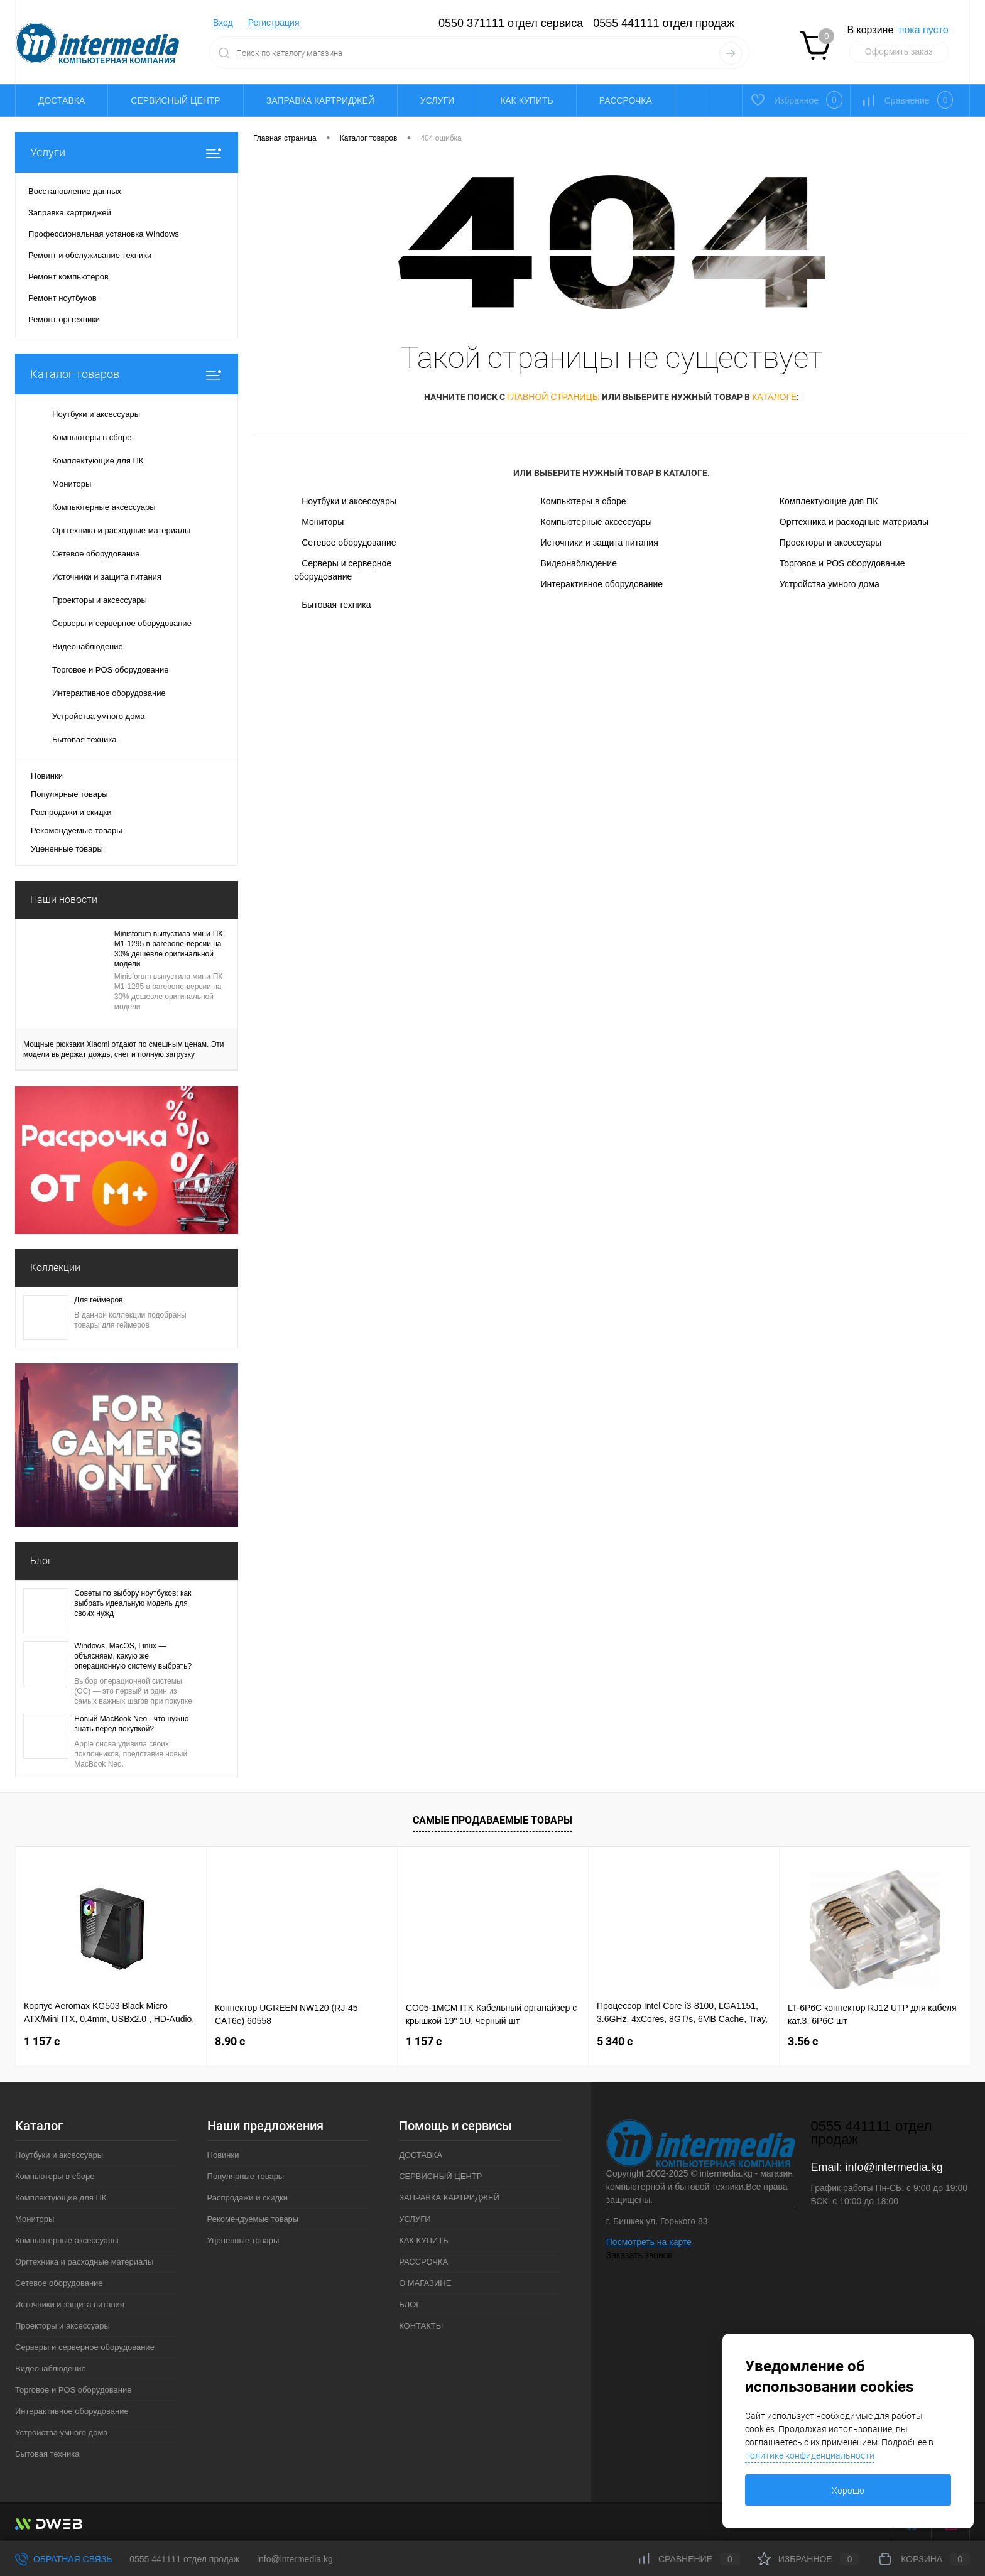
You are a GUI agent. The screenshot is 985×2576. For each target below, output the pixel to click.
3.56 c (803, 2041)
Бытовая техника (336, 605)
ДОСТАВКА (61, 100)
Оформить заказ (899, 51)
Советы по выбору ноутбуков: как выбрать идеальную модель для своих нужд (132, 1603)
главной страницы (553, 397)
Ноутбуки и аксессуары (349, 501)
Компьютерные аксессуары (595, 522)
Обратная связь (63, 2559)
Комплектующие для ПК (829, 501)
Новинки (47, 776)
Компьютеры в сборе (583, 501)
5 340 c (615, 2041)
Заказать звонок (639, 2255)
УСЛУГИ (437, 100)
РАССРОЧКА (625, 100)
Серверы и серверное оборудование (342, 570)
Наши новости (63, 900)
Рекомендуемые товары (76, 830)
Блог (41, 1561)
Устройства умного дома (829, 584)
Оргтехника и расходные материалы (854, 522)
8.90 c (230, 2041)
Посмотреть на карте (649, 2242)
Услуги (126, 152)
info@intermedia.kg (893, 2167)
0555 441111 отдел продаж (663, 23)
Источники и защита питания (599, 543)
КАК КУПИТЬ (526, 100)
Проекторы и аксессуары (831, 543)
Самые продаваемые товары (492, 1820)
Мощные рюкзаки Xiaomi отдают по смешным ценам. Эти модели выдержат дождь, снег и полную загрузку (123, 1049)
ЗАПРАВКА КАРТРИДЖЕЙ (320, 100)
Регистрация (274, 23)
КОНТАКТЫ (421, 2325)
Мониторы (323, 522)
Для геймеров (98, 1300)
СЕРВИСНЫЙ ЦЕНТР (175, 100)
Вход (223, 23)
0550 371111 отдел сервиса (510, 23)
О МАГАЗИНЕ (425, 2283)
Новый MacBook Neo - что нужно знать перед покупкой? (131, 1723)
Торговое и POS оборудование (842, 563)
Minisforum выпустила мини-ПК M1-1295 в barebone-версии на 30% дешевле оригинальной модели (168, 948)
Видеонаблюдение (578, 563)
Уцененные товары (67, 848)
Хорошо (848, 2491)
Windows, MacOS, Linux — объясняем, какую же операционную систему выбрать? (133, 1656)
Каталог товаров (126, 374)
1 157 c (42, 2041)
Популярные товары (69, 794)
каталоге (774, 397)
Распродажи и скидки (71, 812)
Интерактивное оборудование (601, 584)
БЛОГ (409, 2304)
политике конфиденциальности (809, 2455)
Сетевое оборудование (349, 543)
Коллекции (55, 1268)
